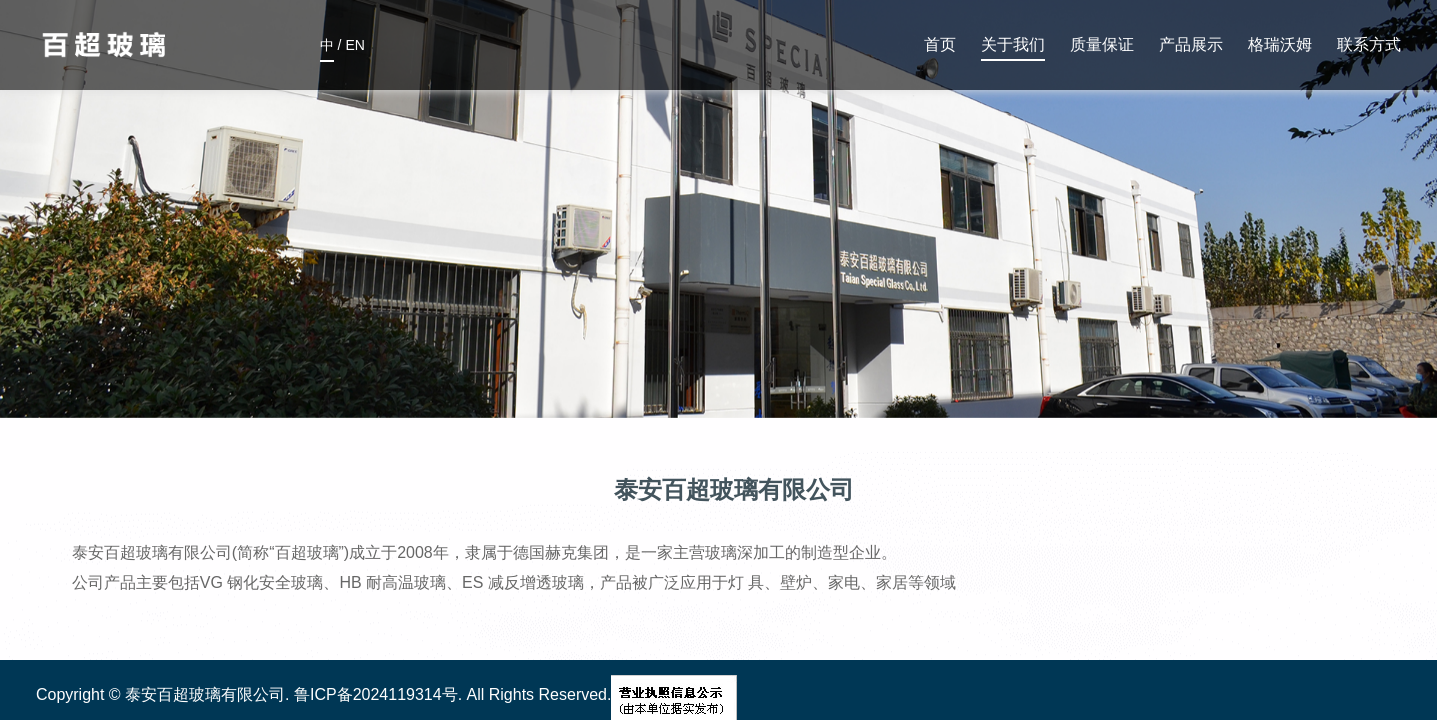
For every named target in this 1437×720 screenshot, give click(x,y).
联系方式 (1369, 44)
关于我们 (1013, 44)
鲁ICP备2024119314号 (376, 694)
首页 (940, 44)
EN (354, 49)
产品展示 (1191, 44)
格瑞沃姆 (1280, 44)
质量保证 (1102, 44)
